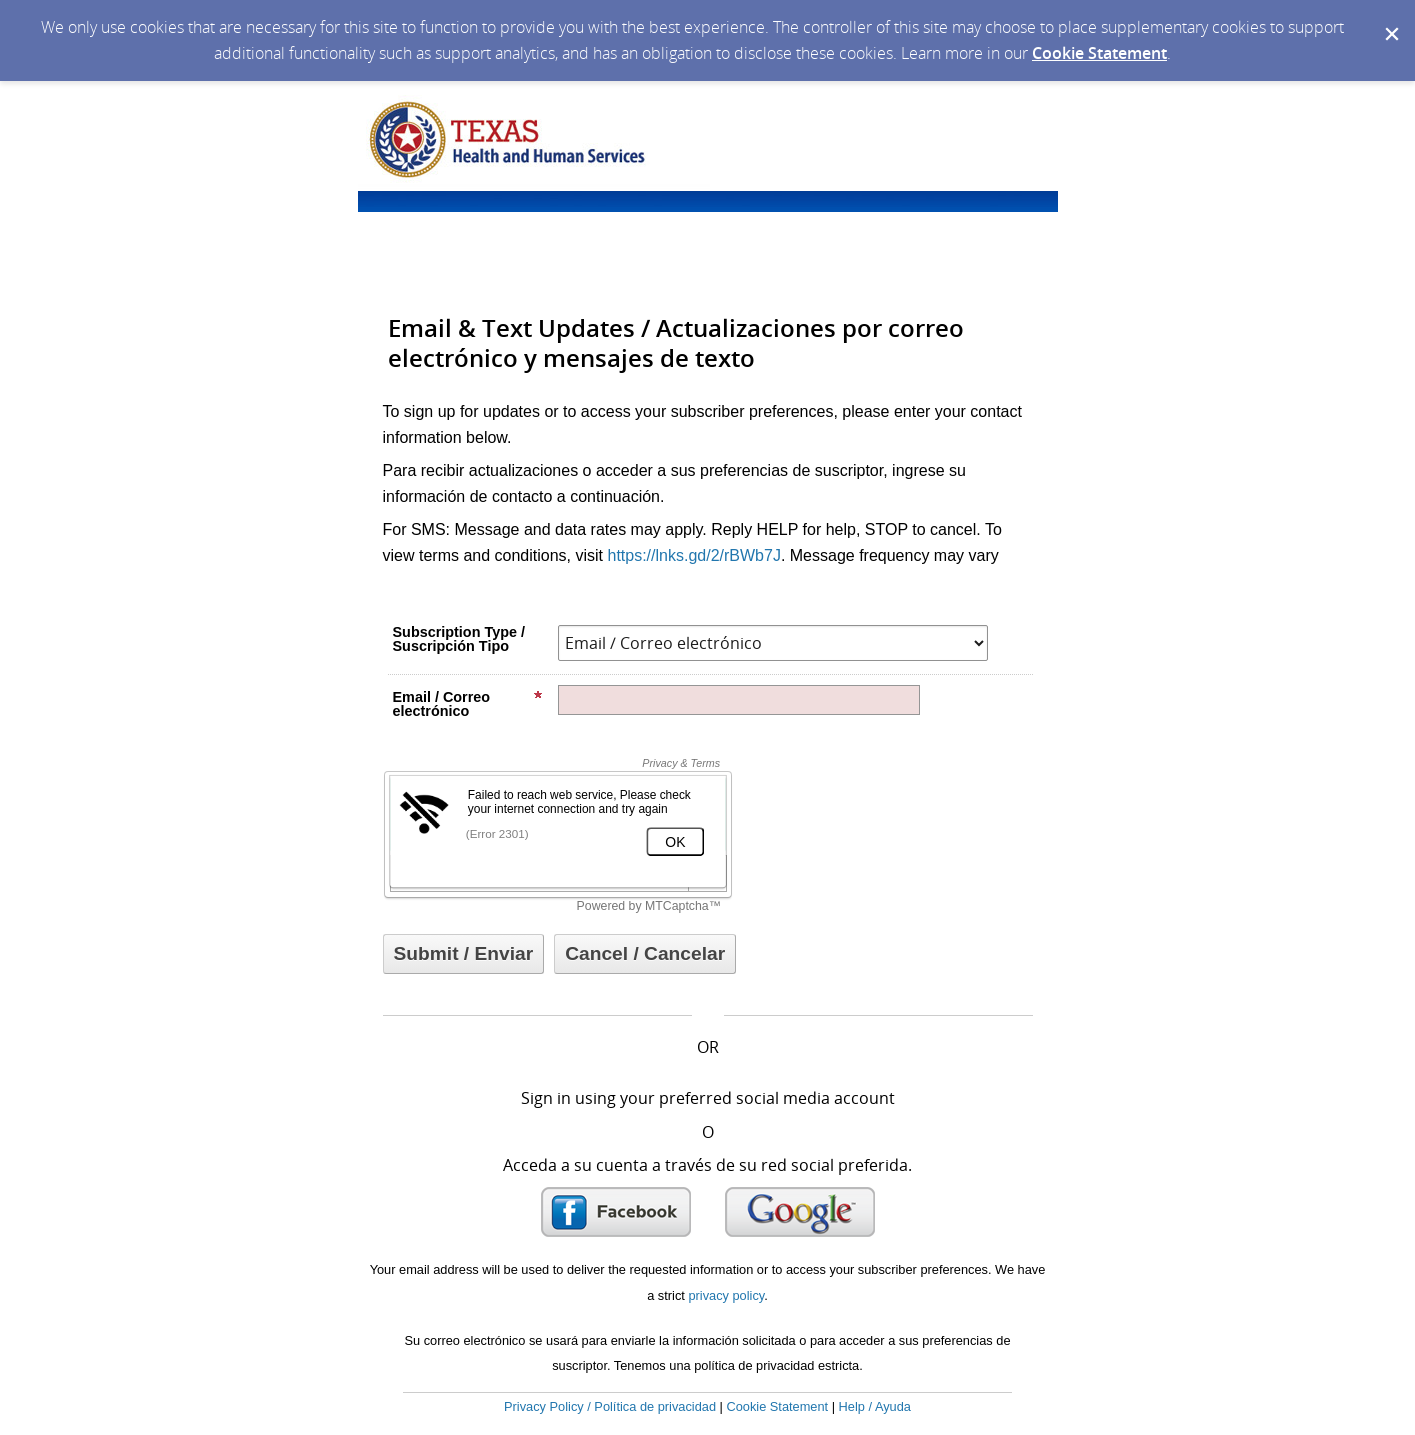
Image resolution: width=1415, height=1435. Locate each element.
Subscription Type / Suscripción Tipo (459, 639)
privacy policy (726, 1295)
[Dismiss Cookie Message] (1390, 19)
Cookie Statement (1099, 53)
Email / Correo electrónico (468, 704)
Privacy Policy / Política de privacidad (610, 1406)
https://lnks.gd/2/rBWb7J (693, 555)
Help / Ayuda (875, 1406)
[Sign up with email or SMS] (464, 954)
